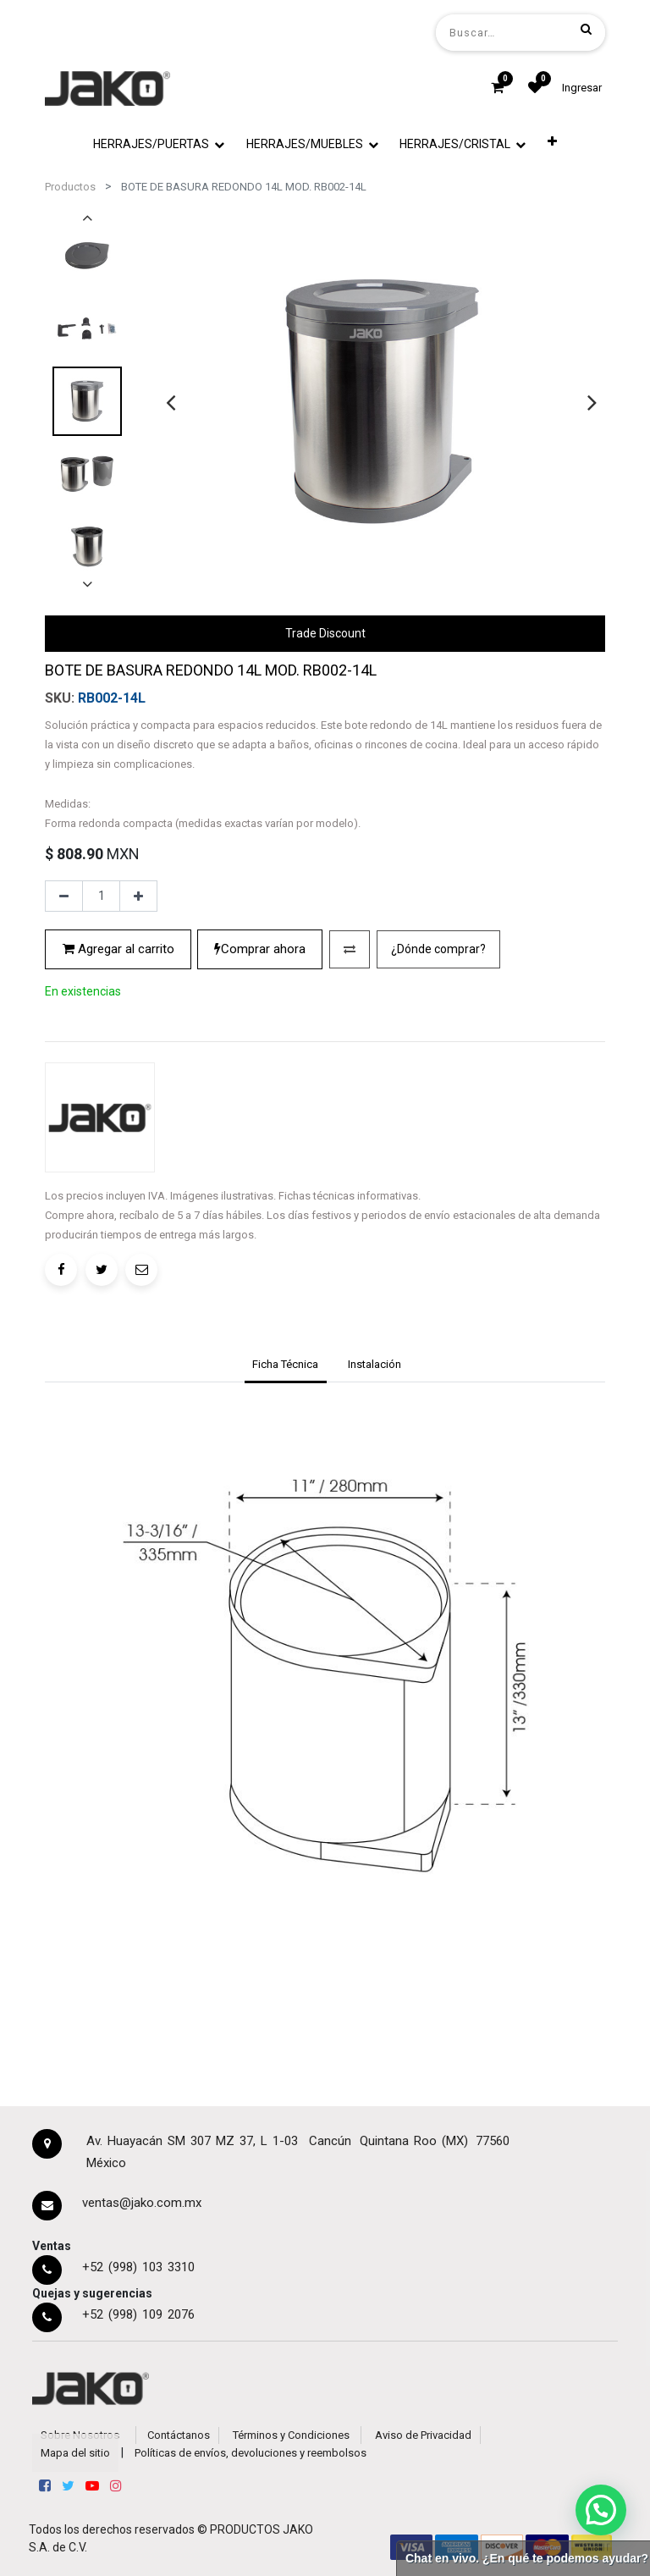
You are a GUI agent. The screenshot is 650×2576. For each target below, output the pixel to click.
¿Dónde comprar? (438, 949)
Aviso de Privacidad (423, 2435)
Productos (70, 186)
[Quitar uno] (64, 896)
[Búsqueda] (586, 29)
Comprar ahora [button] (260, 949)
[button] (552, 141)
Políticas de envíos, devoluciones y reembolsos (250, 2452)
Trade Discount (325, 633)
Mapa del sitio (75, 2452)
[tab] (286, 1366)
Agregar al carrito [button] (118, 949)
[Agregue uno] (138, 896)
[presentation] (170, 402)
